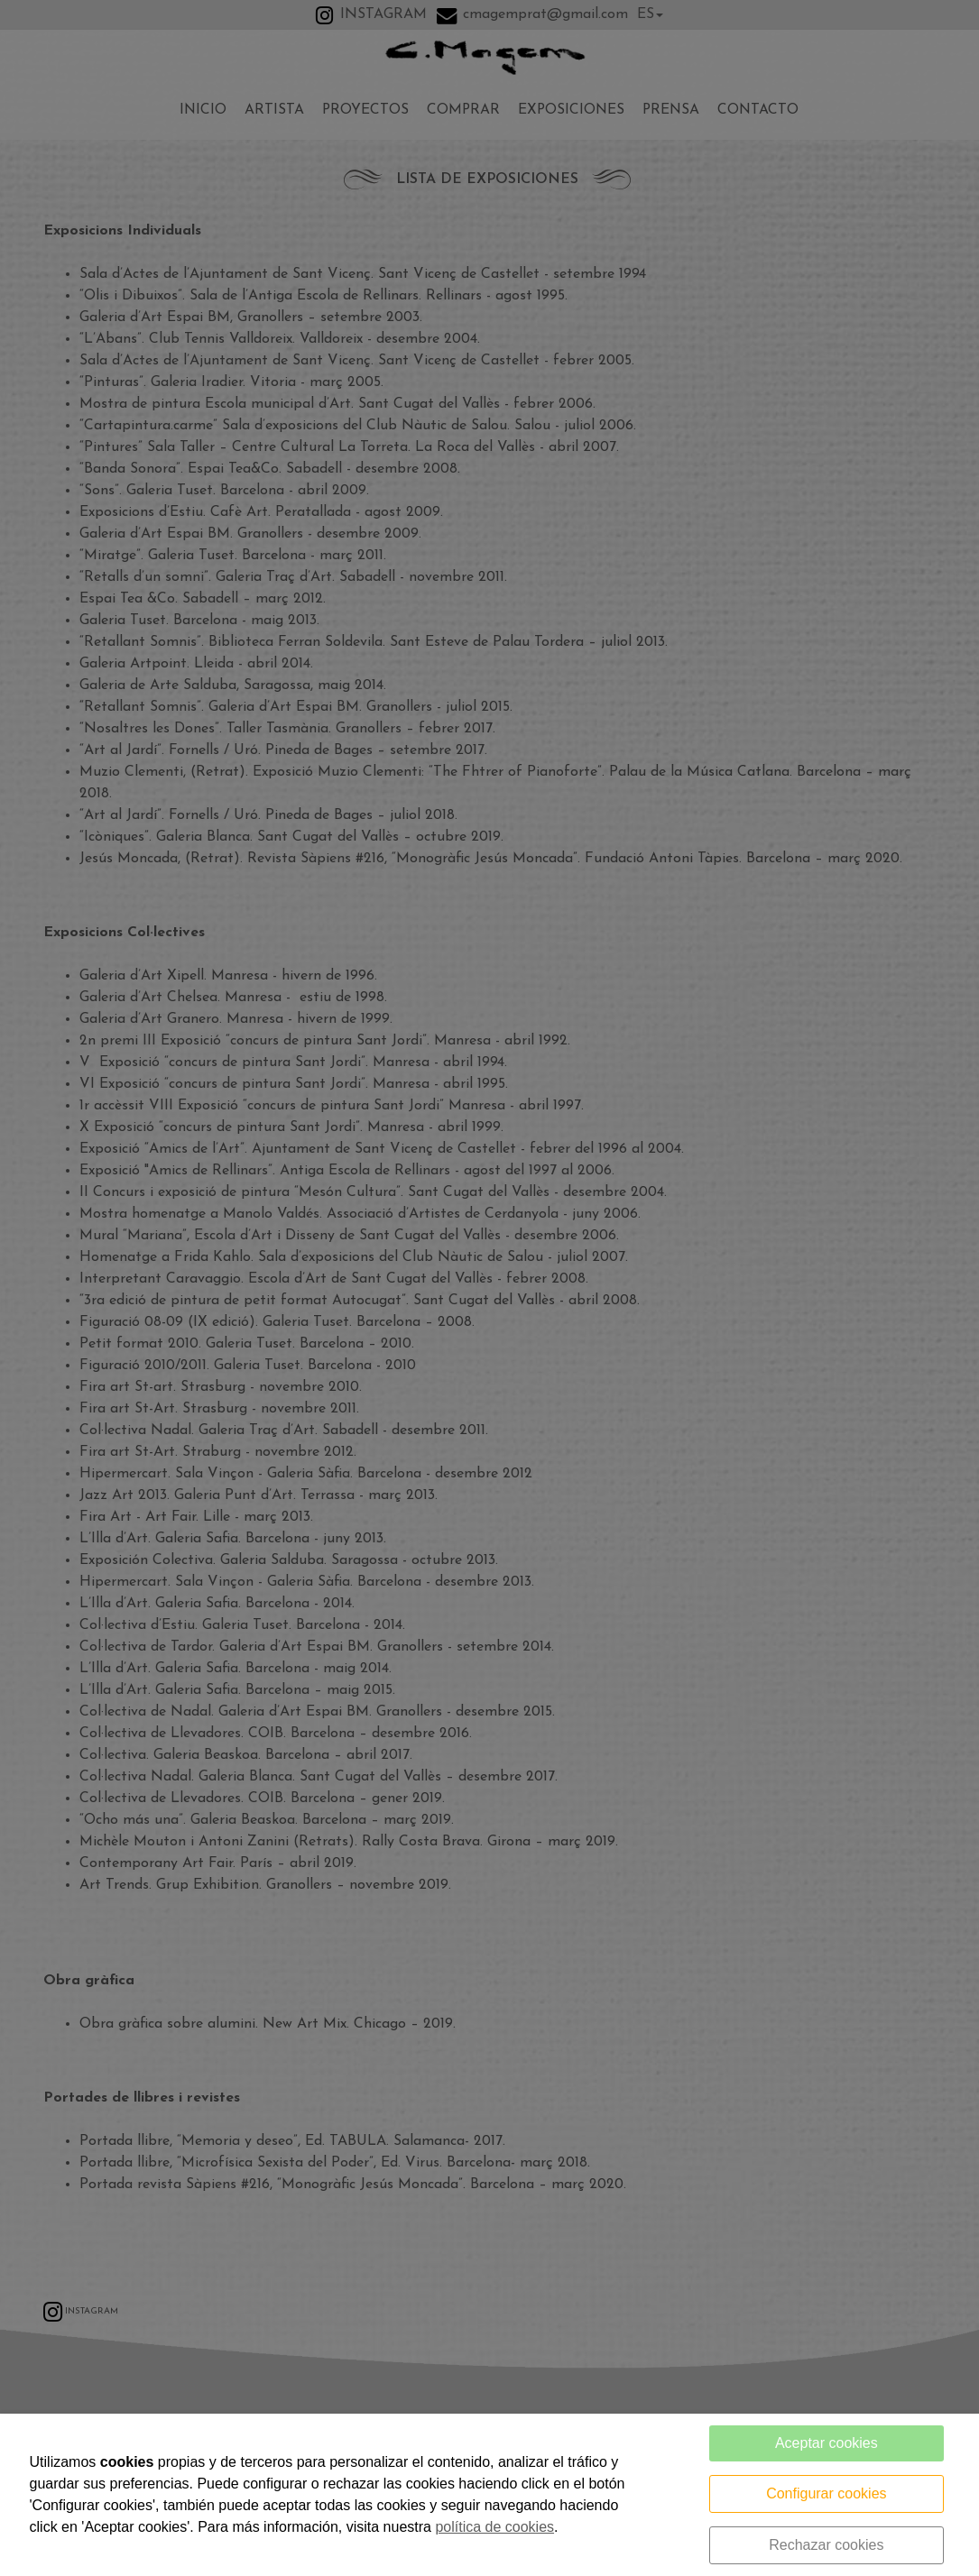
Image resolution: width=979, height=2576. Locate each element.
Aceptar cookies (826, 2443)
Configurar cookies (826, 2493)
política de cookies (494, 2527)
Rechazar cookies (826, 2545)
